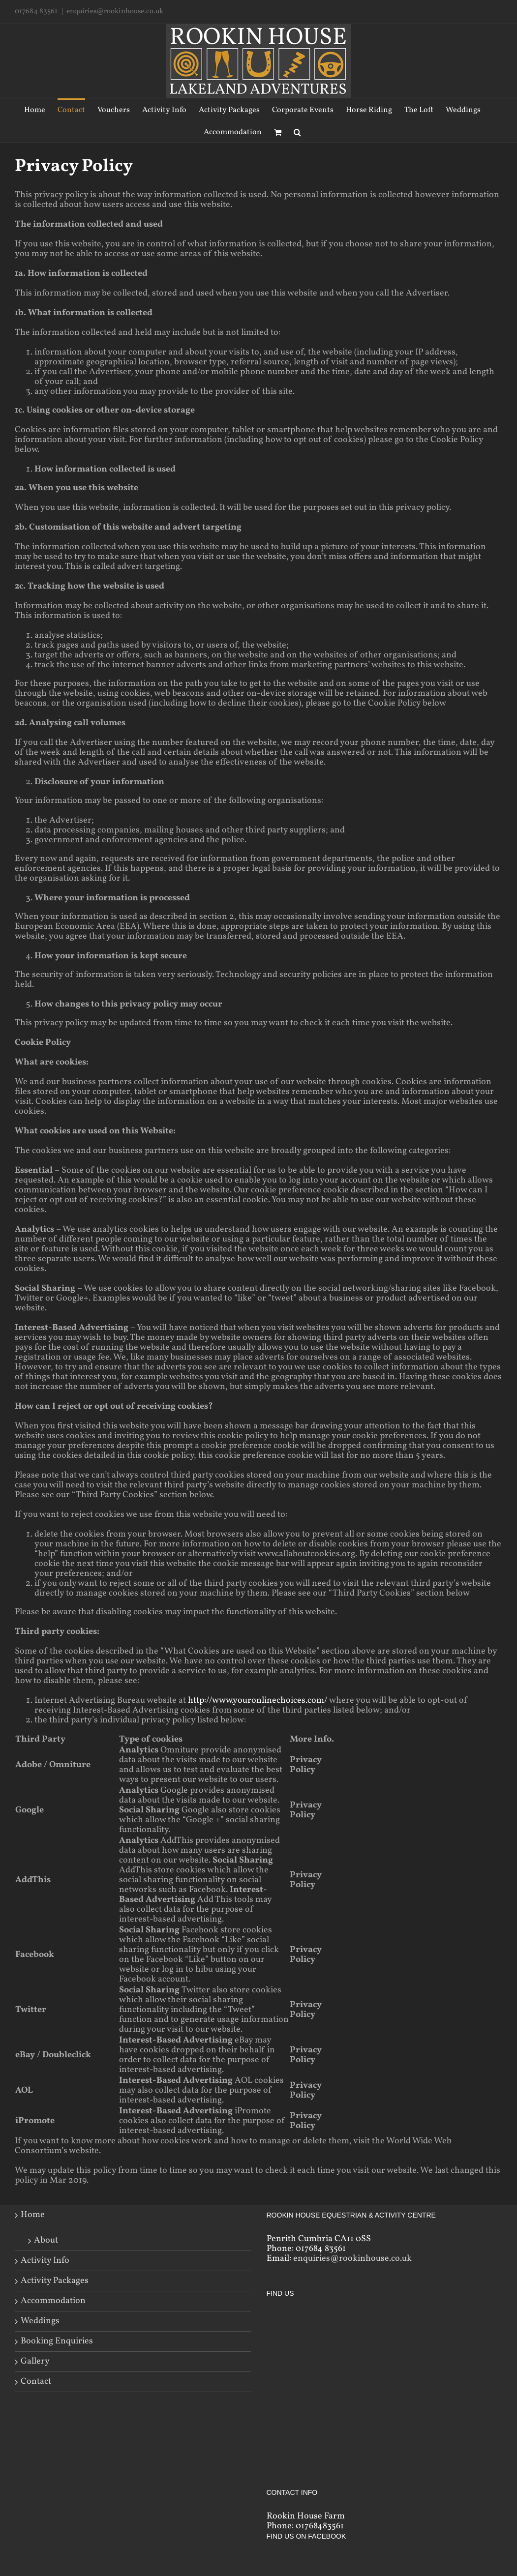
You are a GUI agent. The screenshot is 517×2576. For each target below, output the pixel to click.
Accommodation (53, 2301)
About (46, 2240)
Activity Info (45, 2261)
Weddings (40, 2321)
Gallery (35, 2362)
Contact (36, 2382)
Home (33, 2215)
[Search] (297, 131)
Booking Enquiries (57, 2341)
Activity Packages (55, 2281)
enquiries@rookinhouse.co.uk (114, 11)
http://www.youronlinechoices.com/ (258, 1700)
